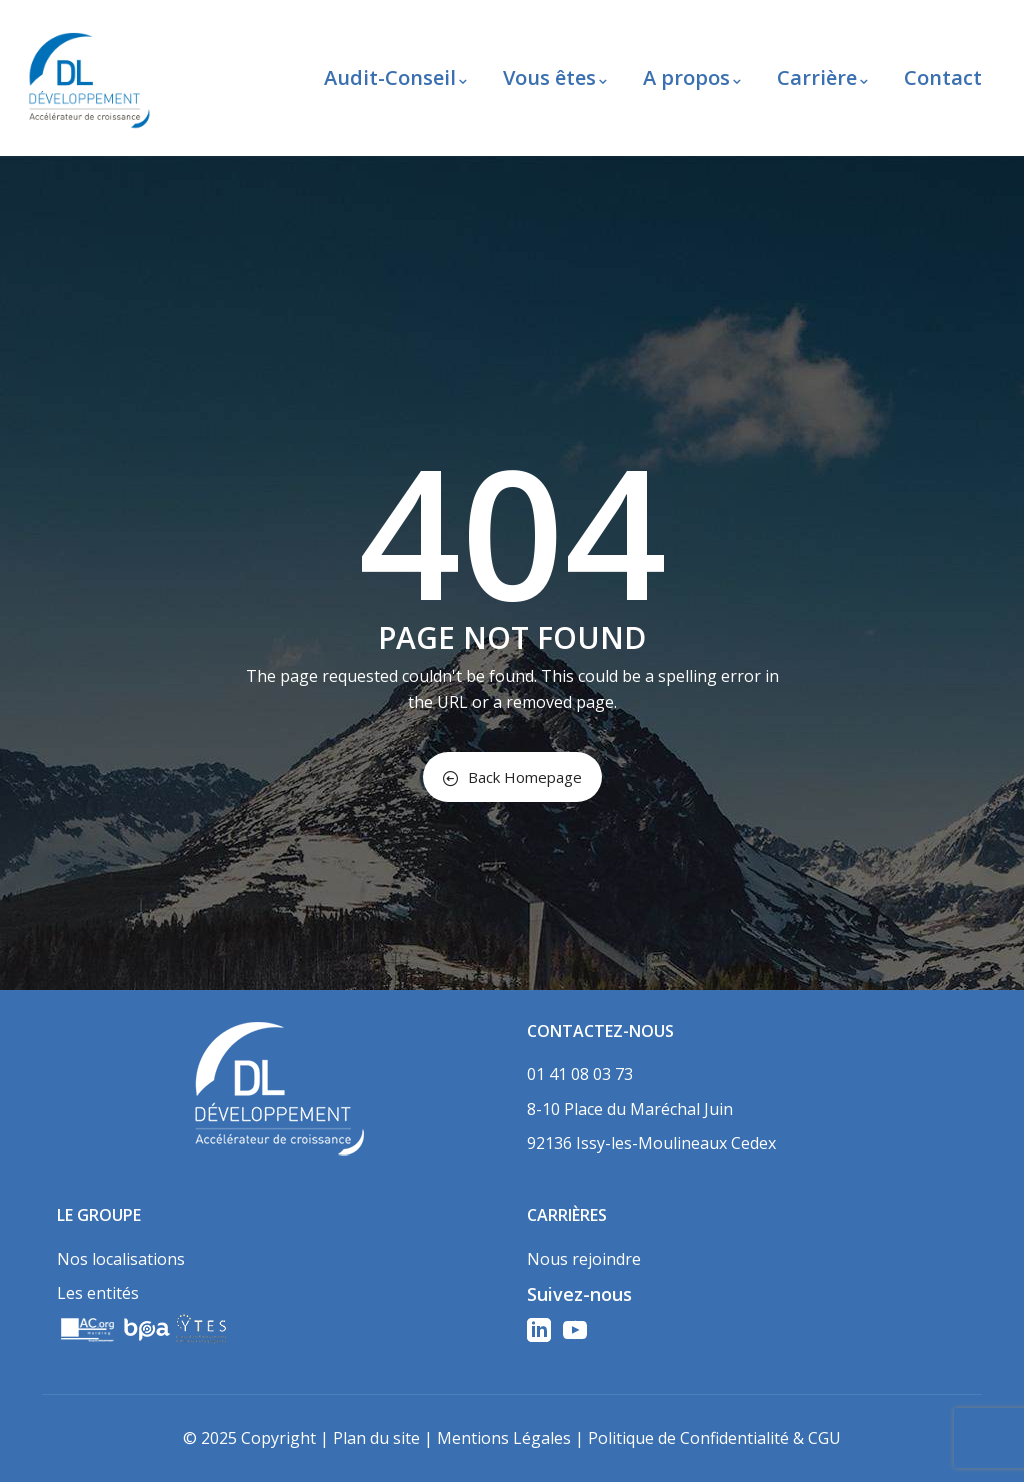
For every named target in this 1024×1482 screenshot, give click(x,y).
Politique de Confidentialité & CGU (714, 1438)
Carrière (822, 77)
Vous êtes (555, 77)
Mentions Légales (504, 1438)
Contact (943, 77)
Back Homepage (512, 777)
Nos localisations (121, 1259)
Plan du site (376, 1438)
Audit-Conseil (395, 77)
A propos (692, 77)
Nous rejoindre (584, 1259)
